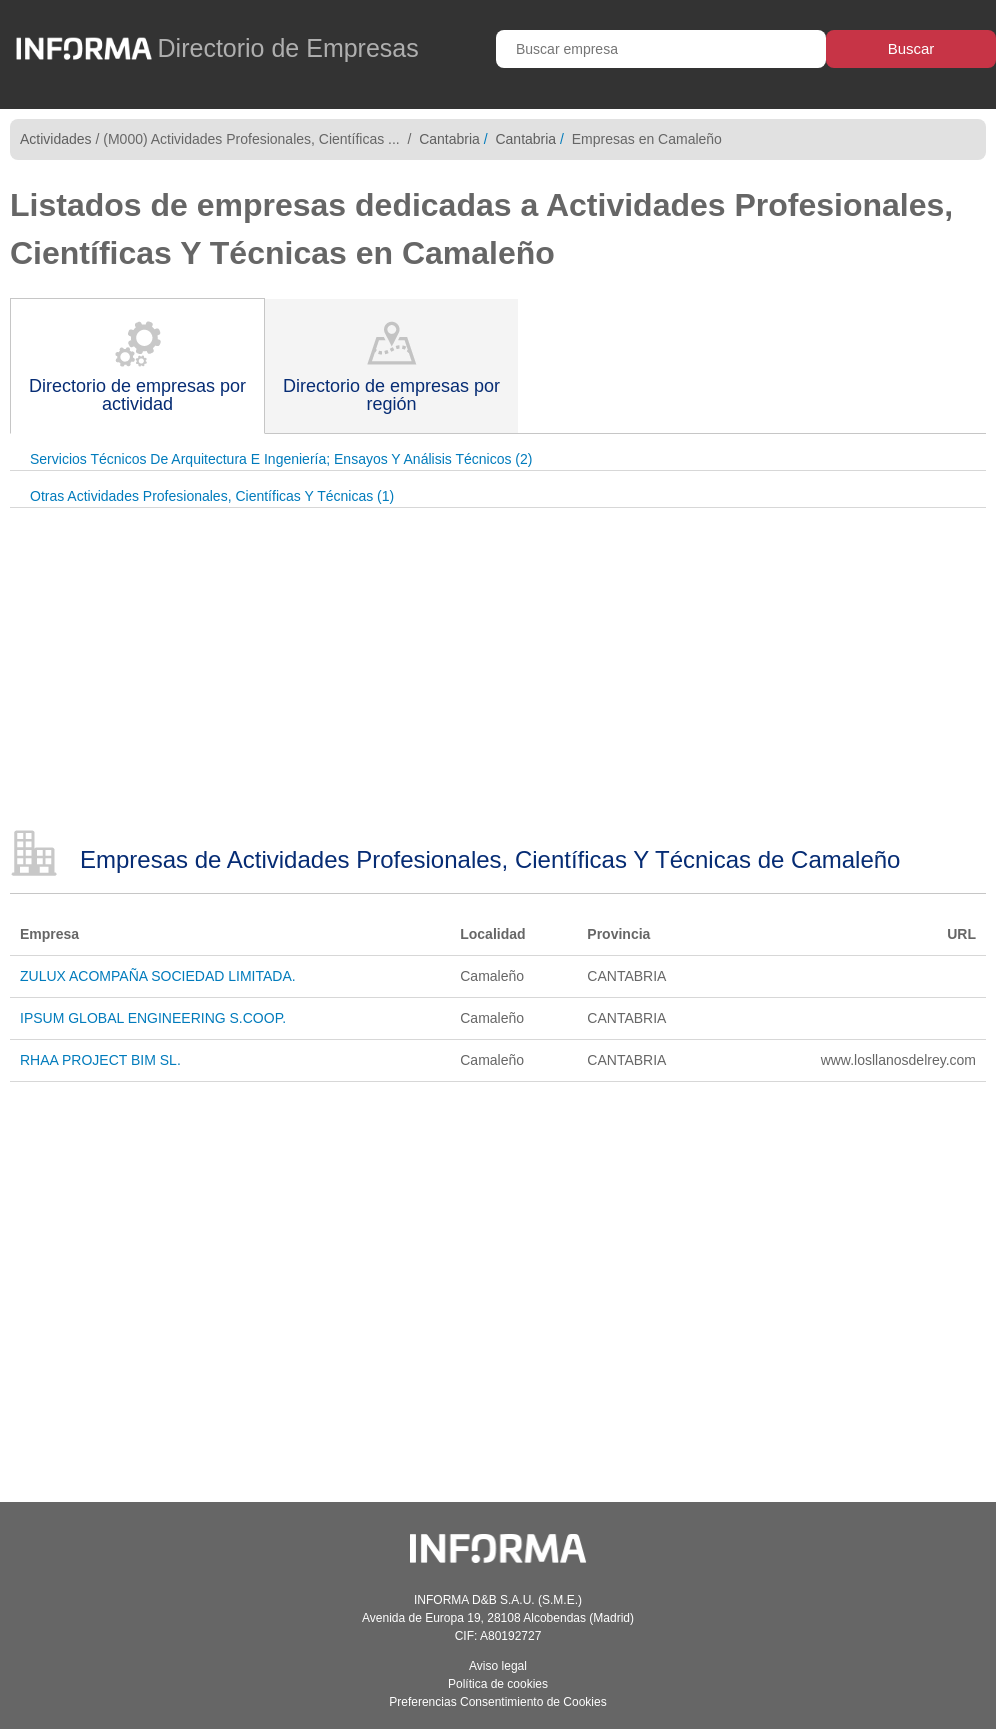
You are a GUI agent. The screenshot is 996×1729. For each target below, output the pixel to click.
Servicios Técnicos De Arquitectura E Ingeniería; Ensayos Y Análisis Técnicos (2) (281, 459)
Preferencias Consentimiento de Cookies (497, 1702)
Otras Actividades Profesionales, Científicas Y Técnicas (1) (212, 496)
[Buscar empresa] (661, 49)
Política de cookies (498, 1684)
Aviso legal (498, 1666)
